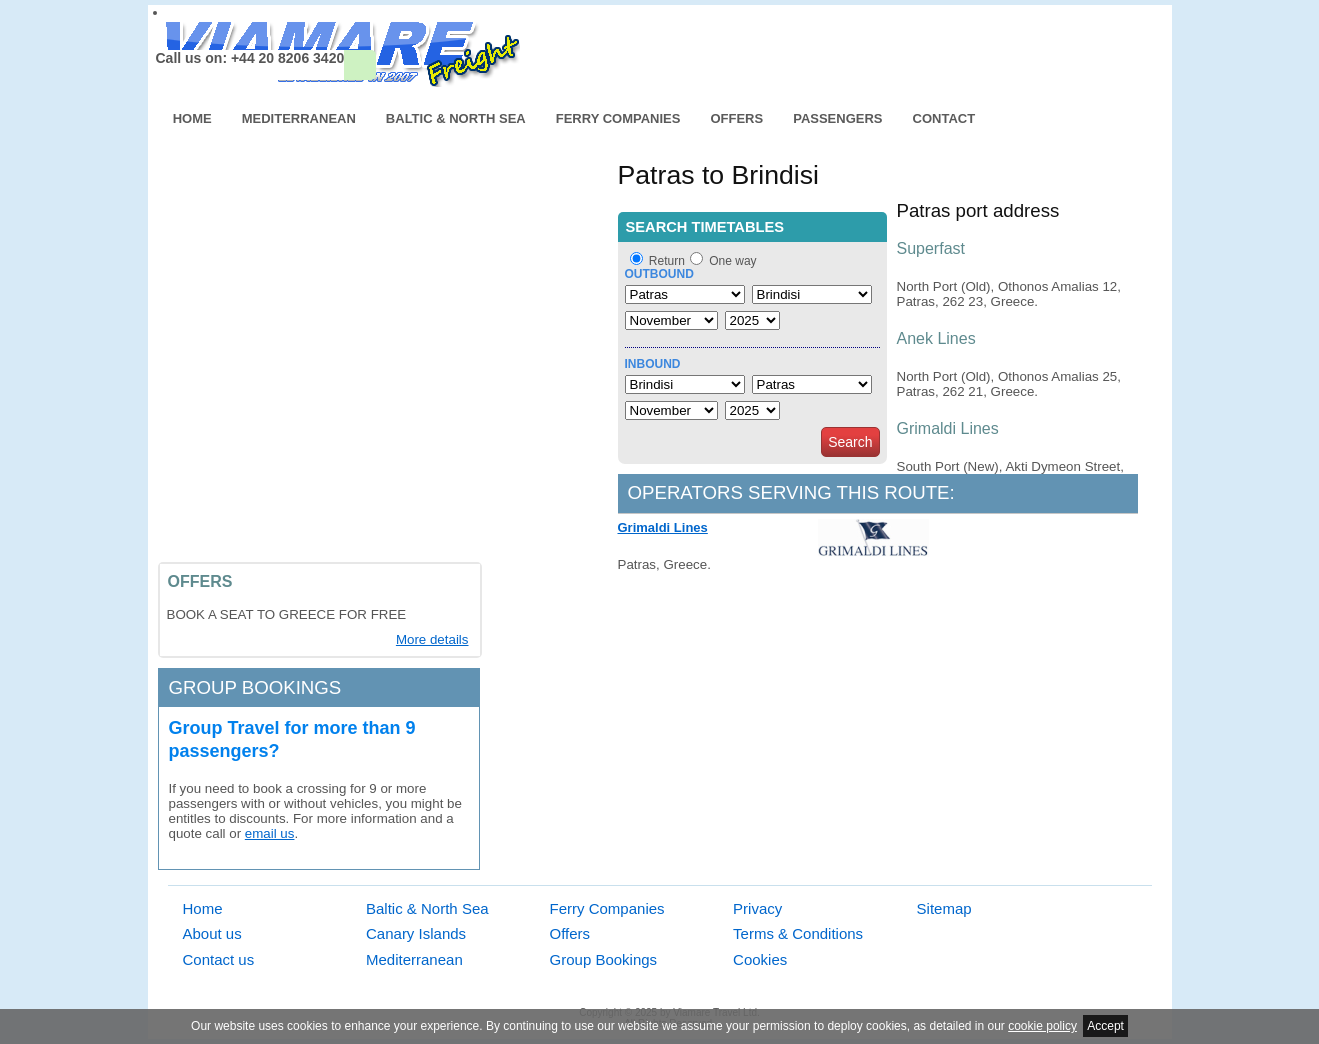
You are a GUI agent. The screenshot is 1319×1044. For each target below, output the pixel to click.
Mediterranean (299, 118)
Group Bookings (604, 959)
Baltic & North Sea (456, 118)
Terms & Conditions (798, 933)
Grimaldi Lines (663, 527)
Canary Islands (416, 933)
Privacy (757, 908)
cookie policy (1042, 1026)
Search (850, 442)
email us (270, 833)
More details (432, 639)
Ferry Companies (618, 118)
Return (667, 261)
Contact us (219, 959)
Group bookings (255, 687)
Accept (1105, 1026)
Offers (736, 118)
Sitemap (944, 908)
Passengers (837, 118)
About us (212, 933)
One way (732, 261)
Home (192, 118)
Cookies (760, 959)
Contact (944, 118)
